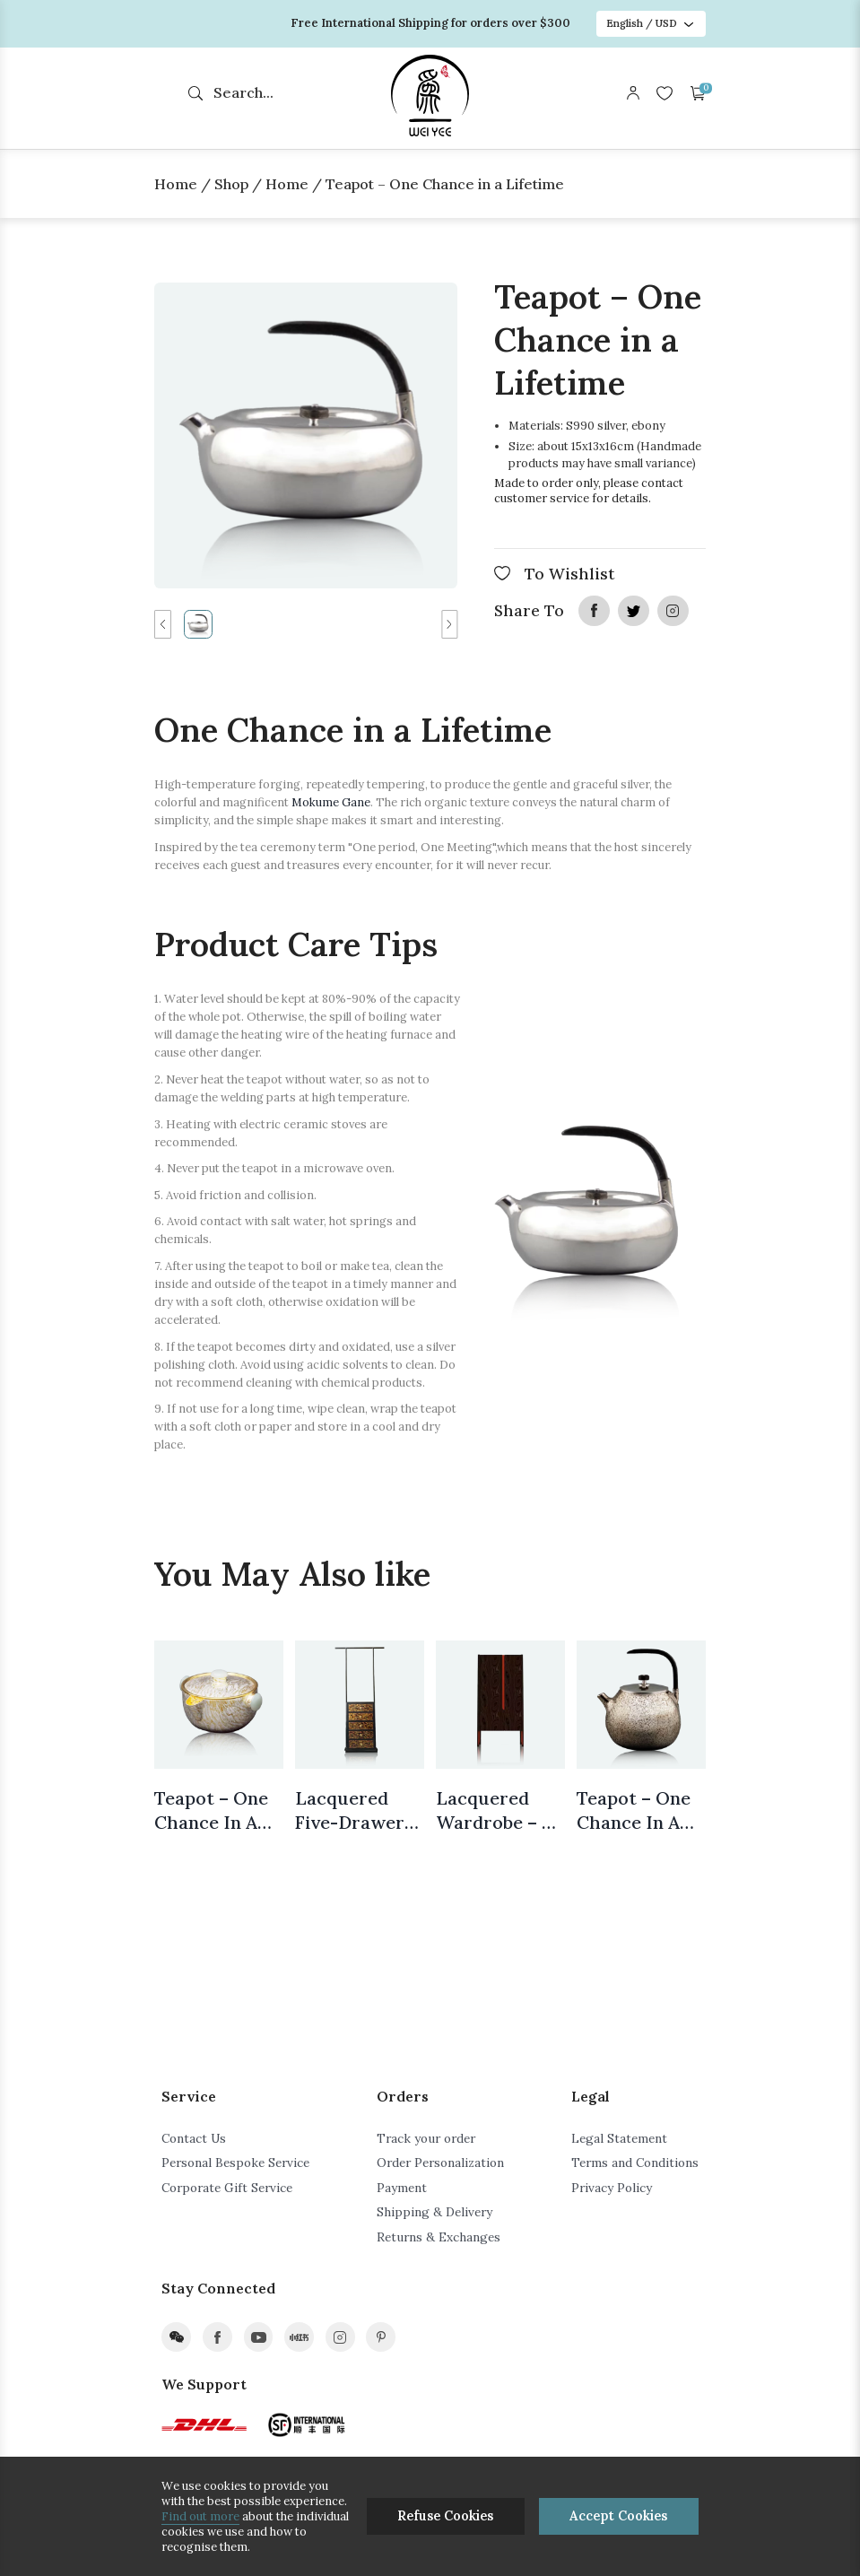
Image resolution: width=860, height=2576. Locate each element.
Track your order (426, 2138)
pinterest (380, 2337)
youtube (259, 2337)
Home (175, 184)
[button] (162, 624)
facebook (593, 611)
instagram (672, 611)
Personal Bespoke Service (235, 2162)
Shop (231, 184)
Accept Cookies (618, 2516)
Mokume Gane (330, 802)
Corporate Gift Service (226, 2188)
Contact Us (193, 2138)
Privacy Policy (611, 2188)
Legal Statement (619, 2138)
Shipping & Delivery (434, 2212)
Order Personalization (440, 2162)
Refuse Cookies (445, 2516)
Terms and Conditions (635, 2162)
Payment (402, 2188)
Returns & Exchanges (438, 2237)
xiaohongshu (299, 2337)
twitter (633, 611)
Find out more (200, 2516)
